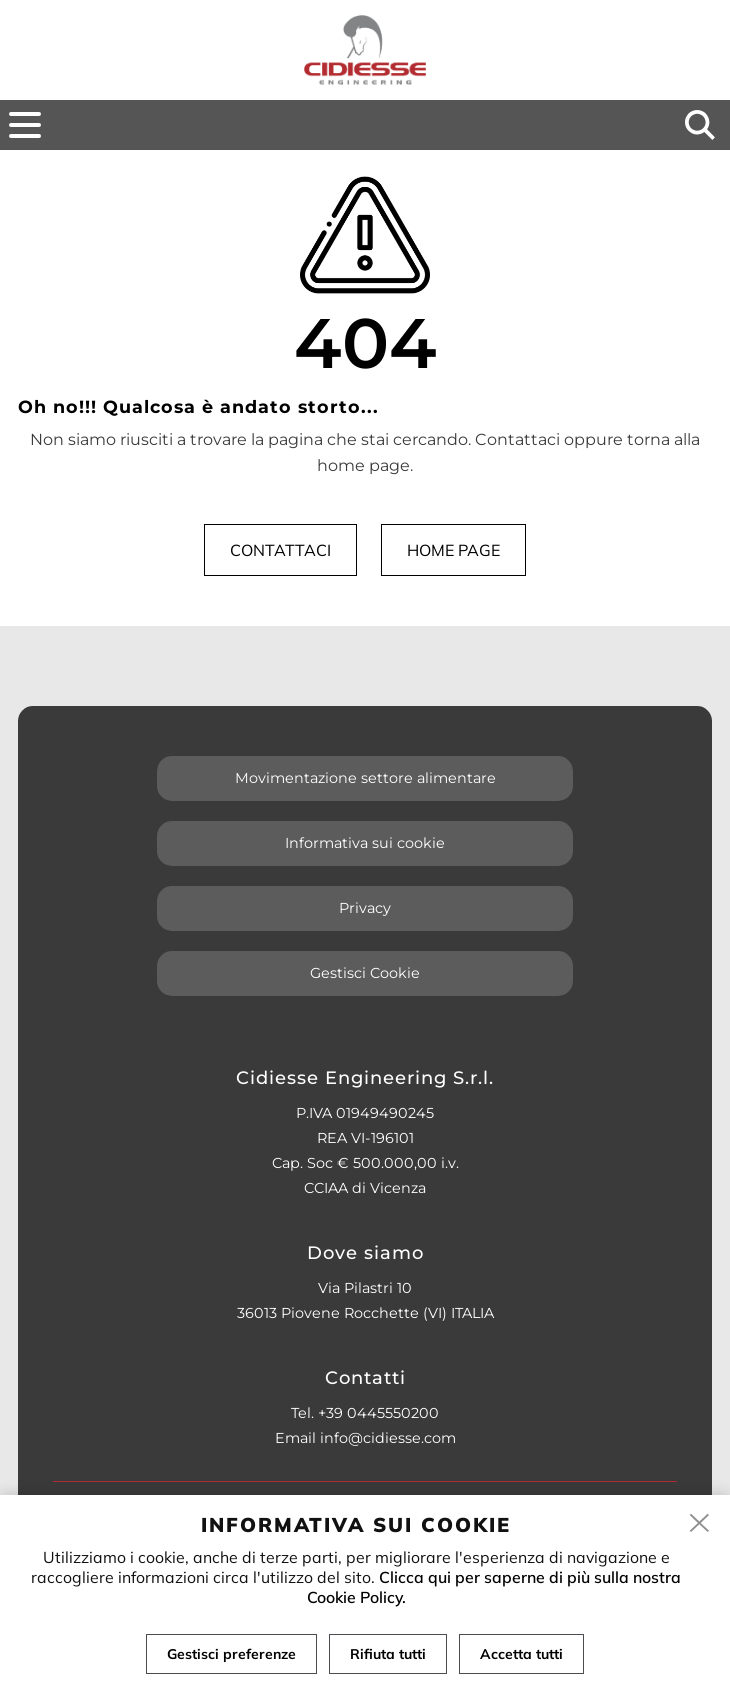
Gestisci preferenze (231, 1654)
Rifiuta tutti (388, 1654)
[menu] (25, 125)
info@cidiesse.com (388, 1438)
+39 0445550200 (378, 1413)
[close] (700, 1524)
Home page (453, 550)
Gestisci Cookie (365, 973)
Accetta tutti (521, 1654)
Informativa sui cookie (365, 843)
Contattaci (280, 550)
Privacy (365, 908)
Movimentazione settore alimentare (365, 778)
